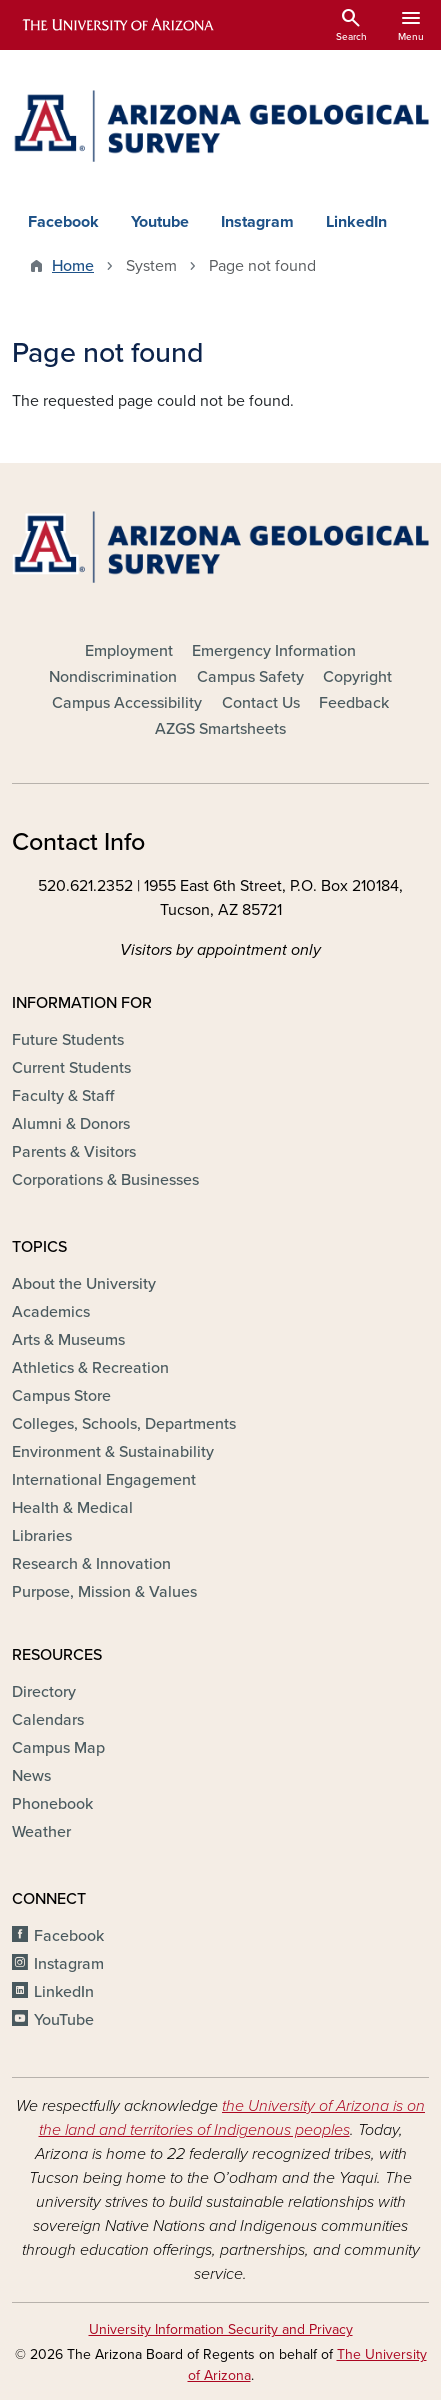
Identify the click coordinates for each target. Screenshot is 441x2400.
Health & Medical (72, 1508)
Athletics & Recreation (90, 1368)
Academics (51, 1312)
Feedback (354, 703)
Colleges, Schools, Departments (124, 1424)
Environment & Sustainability (113, 1452)
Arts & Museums (68, 1340)
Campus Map (58, 1748)
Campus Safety (250, 677)
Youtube (160, 222)
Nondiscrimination (113, 677)
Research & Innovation (91, 1564)
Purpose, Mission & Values (104, 1592)
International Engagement (104, 1480)
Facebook (63, 222)
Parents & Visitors (74, 1152)
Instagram (257, 222)
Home (73, 266)
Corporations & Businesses (105, 1180)
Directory (44, 1692)
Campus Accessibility (127, 703)
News (31, 1776)
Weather (41, 1832)
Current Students (71, 1068)
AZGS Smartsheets (220, 729)
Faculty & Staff (63, 1096)
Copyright (357, 677)
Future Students (68, 1040)
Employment (129, 651)
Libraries (42, 1536)
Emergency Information (274, 651)
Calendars (48, 1720)
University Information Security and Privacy (221, 2329)
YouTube (64, 2020)
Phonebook (52, 1804)
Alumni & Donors (71, 1124)
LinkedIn (356, 222)
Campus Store (61, 1396)
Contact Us (261, 703)
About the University (84, 1284)
